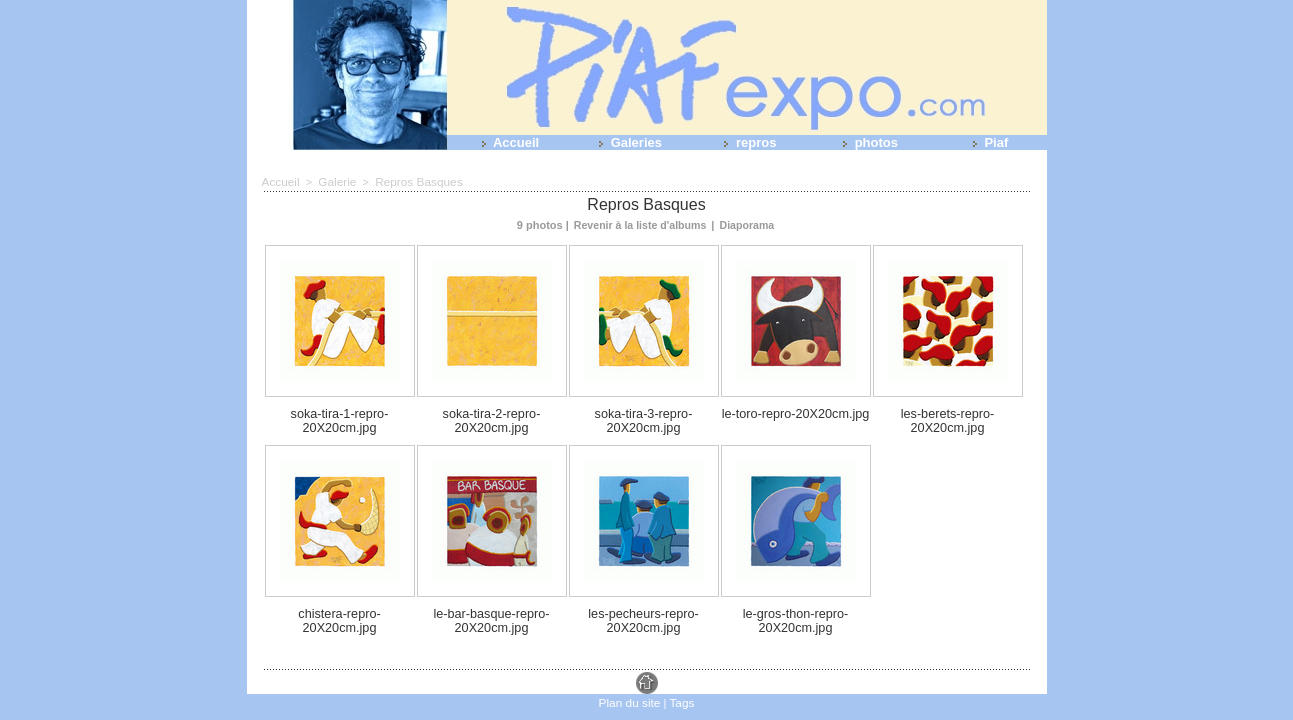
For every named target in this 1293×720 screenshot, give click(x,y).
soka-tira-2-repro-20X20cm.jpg (491, 411)
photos (866, 142)
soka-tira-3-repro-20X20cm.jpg (643, 411)
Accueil (506, 142)
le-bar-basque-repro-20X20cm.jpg (491, 601)
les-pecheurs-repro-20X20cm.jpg (644, 601)
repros (746, 142)
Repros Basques (410, 181)
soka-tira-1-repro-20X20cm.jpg (339, 411)
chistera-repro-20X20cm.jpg (340, 595)
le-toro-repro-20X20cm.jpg (795, 411)
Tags (679, 680)
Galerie (333, 181)
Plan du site (630, 680)
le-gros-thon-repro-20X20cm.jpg (796, 601)
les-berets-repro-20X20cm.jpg (948, 411)
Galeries (626, 142)
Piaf (986, 142)
